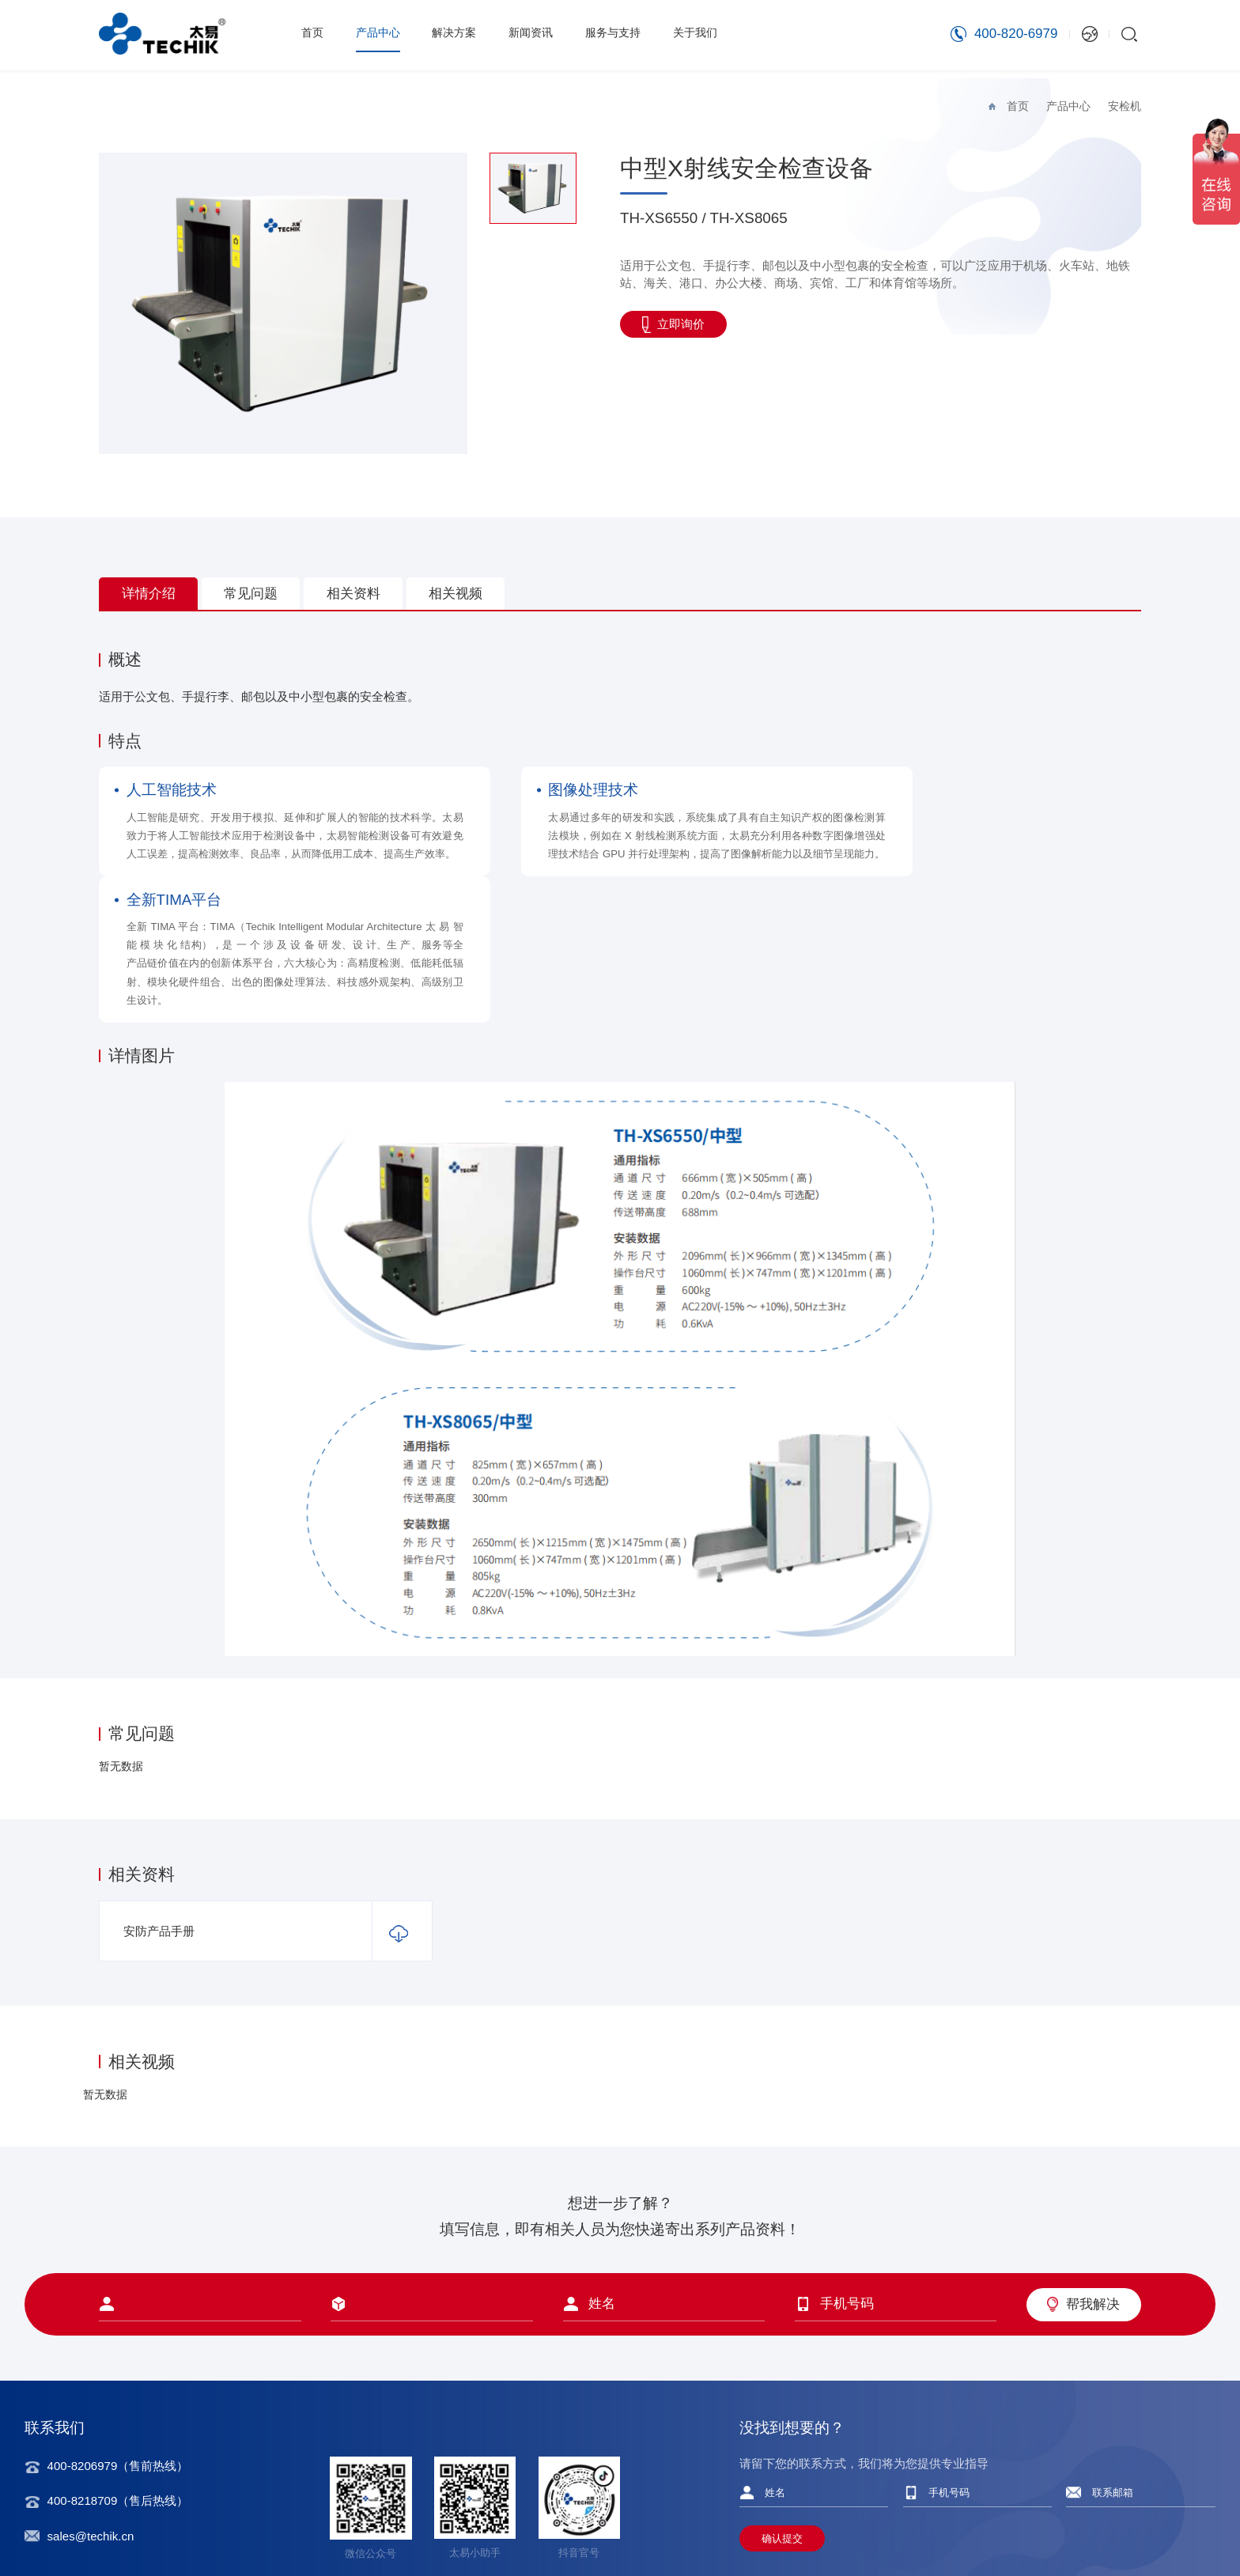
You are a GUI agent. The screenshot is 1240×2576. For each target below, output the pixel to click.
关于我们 (711, 33)
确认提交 (782, 2450)
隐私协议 (1053, 2531)
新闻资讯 (540, 33)
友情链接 (1176, 2531)
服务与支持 (626, 33)
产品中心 (381, 33)
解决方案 (460, 33)
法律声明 (1115, 2531)
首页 (313, 33)
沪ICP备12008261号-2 (431, 2531)
